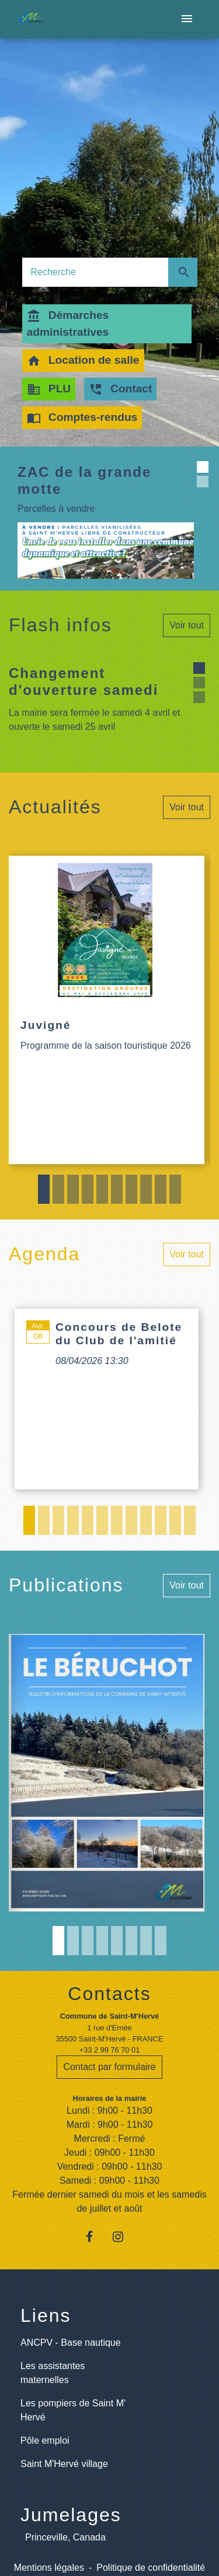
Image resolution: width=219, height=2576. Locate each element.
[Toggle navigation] (187, 19)
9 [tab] (160, 1189)
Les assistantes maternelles (52, 2373)
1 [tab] (44, 1189)
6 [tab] (117, 1189)
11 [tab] (175, 1520)
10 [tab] (175, 1189)
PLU (49, 389)
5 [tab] (102, 1189)
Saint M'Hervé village (64, 2464)
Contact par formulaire (109, 2067)
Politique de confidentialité (150, 2568)
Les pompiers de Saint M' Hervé (73, 2410)
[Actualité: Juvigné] (106, 1010)
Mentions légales (49, 2568)
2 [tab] (58, 1189)
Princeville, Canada (65, 2537)
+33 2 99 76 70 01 (109, 2050)
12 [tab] (190, 1520)
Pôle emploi (44, 2440)
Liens (45, 2315)
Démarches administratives (68, 323)
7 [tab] (131, 1189)
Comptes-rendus (82, 418)
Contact (120, 389)
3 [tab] (73, 1189)
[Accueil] (31, 19)
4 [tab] (87, 1189)
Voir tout (186, 625)
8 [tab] (146, 1189)
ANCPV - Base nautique (70, 2342)
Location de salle (83, 361)
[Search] (95, 272)
